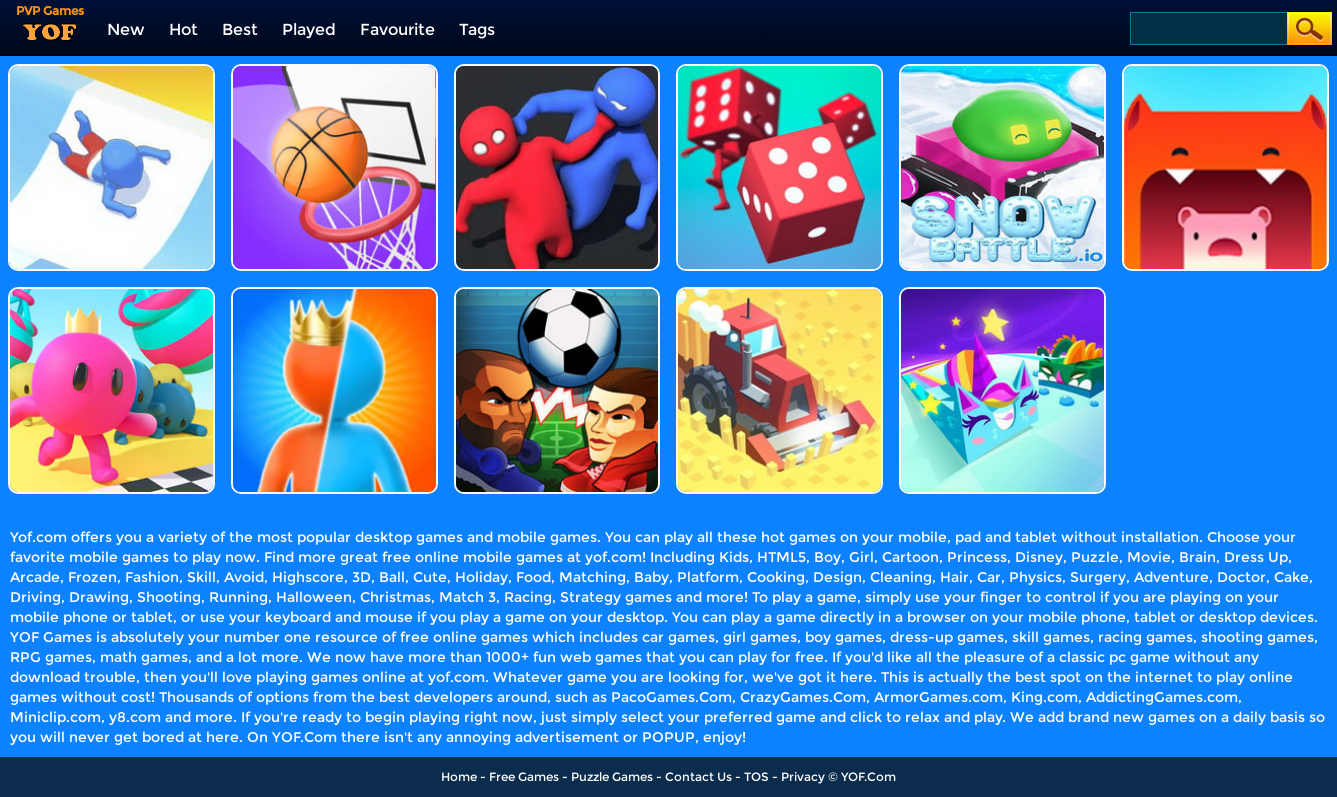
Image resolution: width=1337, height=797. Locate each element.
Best (240, 29)
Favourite (397, 29)
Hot (183, 29)
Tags (477, 29)
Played (309, 29)
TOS (756, 776)
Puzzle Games (612, 776)
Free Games (524, 776)
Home (459, 776)
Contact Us (698, 776)
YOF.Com (868, 776)
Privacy (803, 776)
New (126, 29)
